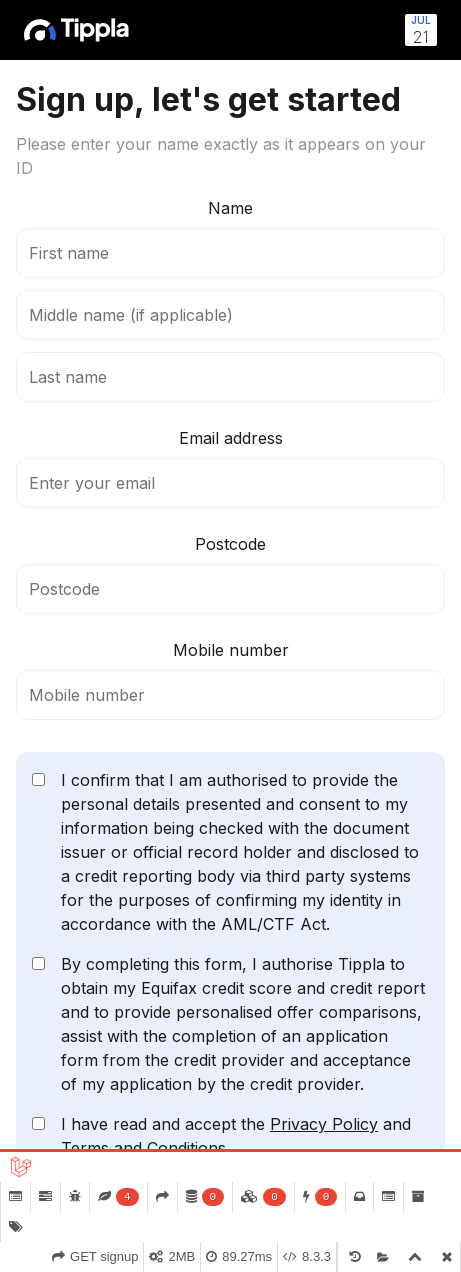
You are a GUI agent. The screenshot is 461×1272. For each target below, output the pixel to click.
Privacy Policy (324, 1124)
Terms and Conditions (143, 1148)
